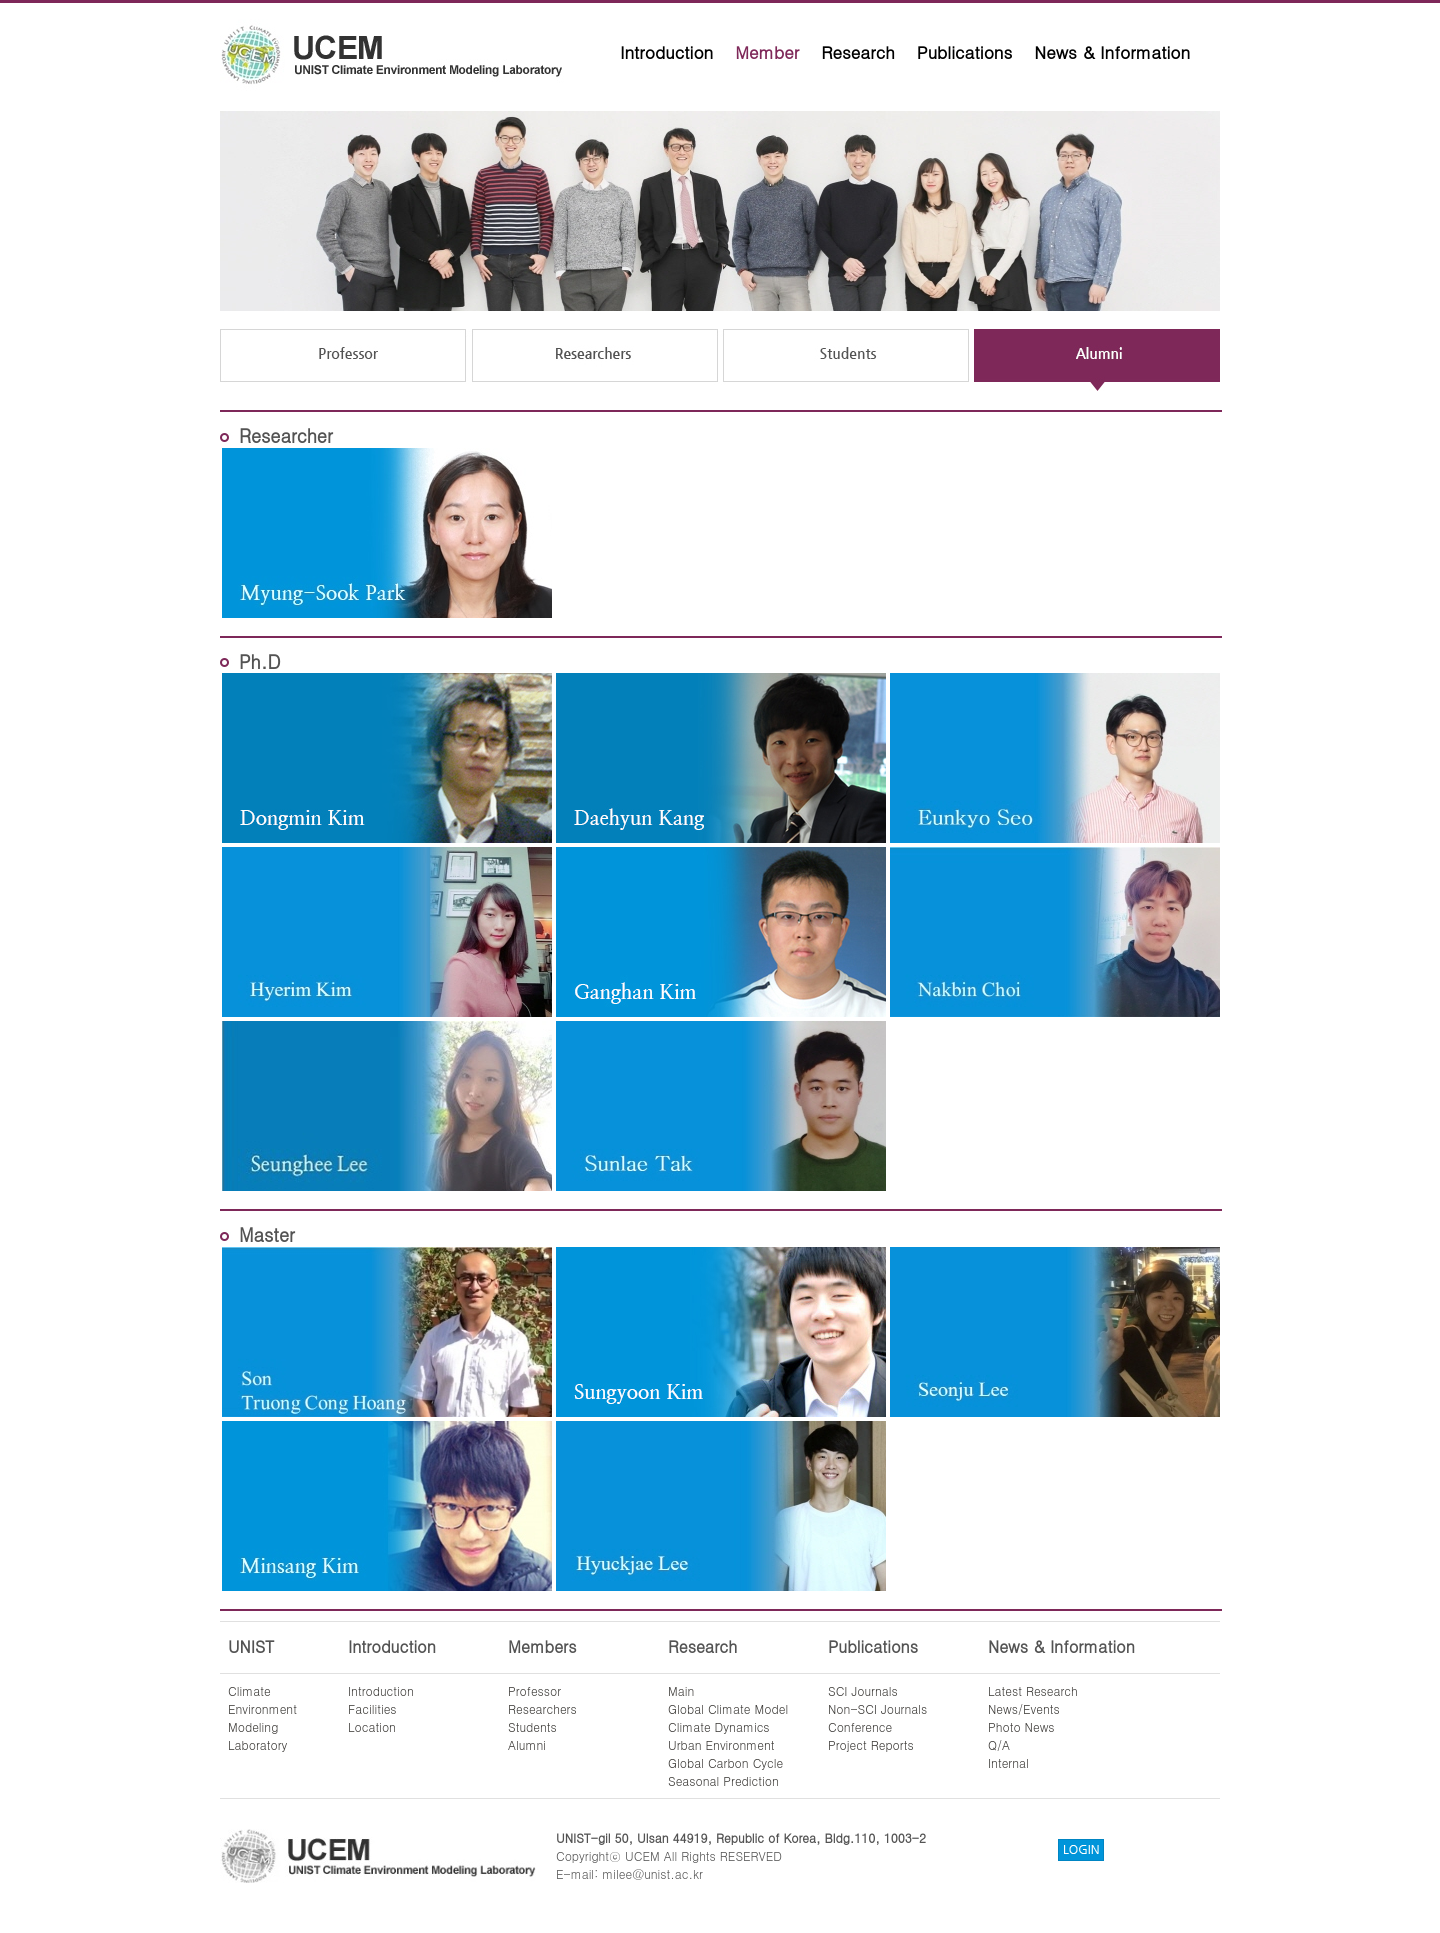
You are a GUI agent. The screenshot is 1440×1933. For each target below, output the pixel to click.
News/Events (1024, 1708)
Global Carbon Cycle (725, 1762)
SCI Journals (863, 1690)
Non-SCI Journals (877, 1708)
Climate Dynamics (719, 1726)
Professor (534, 1690)
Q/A (999, 1744)
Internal (1008, 1762)
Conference (860, 1726)
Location (372, 1726)
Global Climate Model (728, 1708)
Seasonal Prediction (723, 1780)
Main (681, 1690)
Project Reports (871, 1744)
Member (767, 52)
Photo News (1021, 1726)
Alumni (527, 1744)
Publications (965, 52)
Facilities (372, 1708)
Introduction (666, 52)
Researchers (542, 1708)
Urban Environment (721, 1744)
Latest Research (1033, 1690)
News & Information (1112, 52)
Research (858, 52)
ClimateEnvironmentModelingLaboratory (262, 1717)
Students (532, 1726)
